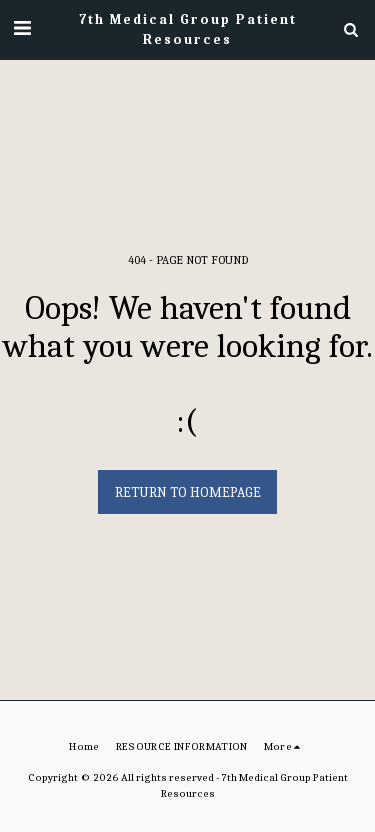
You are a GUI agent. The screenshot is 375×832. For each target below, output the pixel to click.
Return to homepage (188, 492)
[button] (22, 28)
